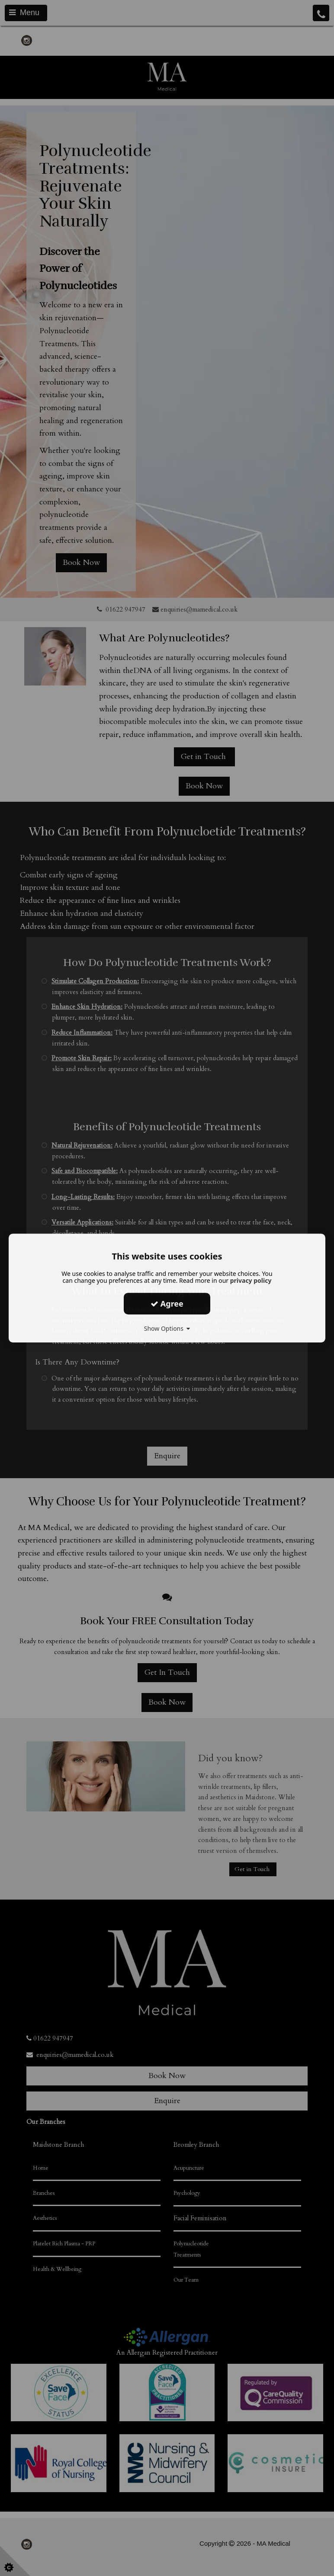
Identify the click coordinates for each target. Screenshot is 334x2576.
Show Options (167, 1328)
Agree (167, 1303)
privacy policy (251, 1280)
